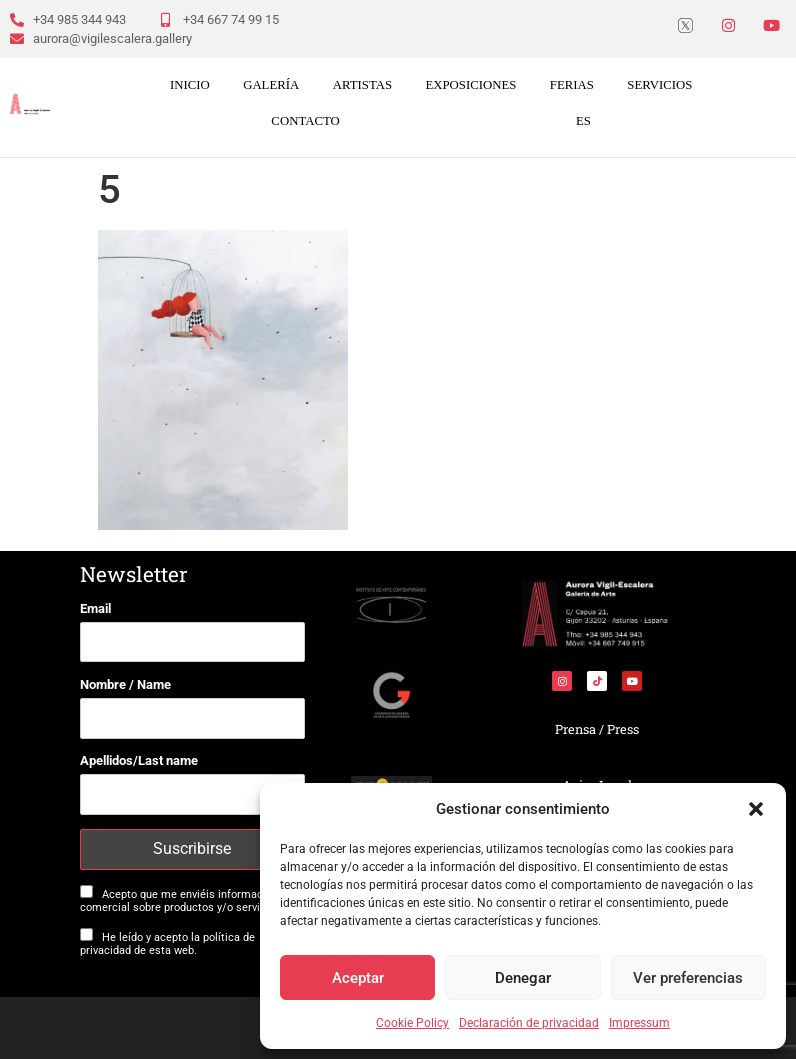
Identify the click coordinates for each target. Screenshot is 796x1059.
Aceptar (358, 978)
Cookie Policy (412, 1023)
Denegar (523, 978)
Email (95, 608)
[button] (756, 809)
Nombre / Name (125, 684)
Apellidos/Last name (139, 760)
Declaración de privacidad (529, 1023)
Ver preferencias (688, 978)
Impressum (639, 1023)
